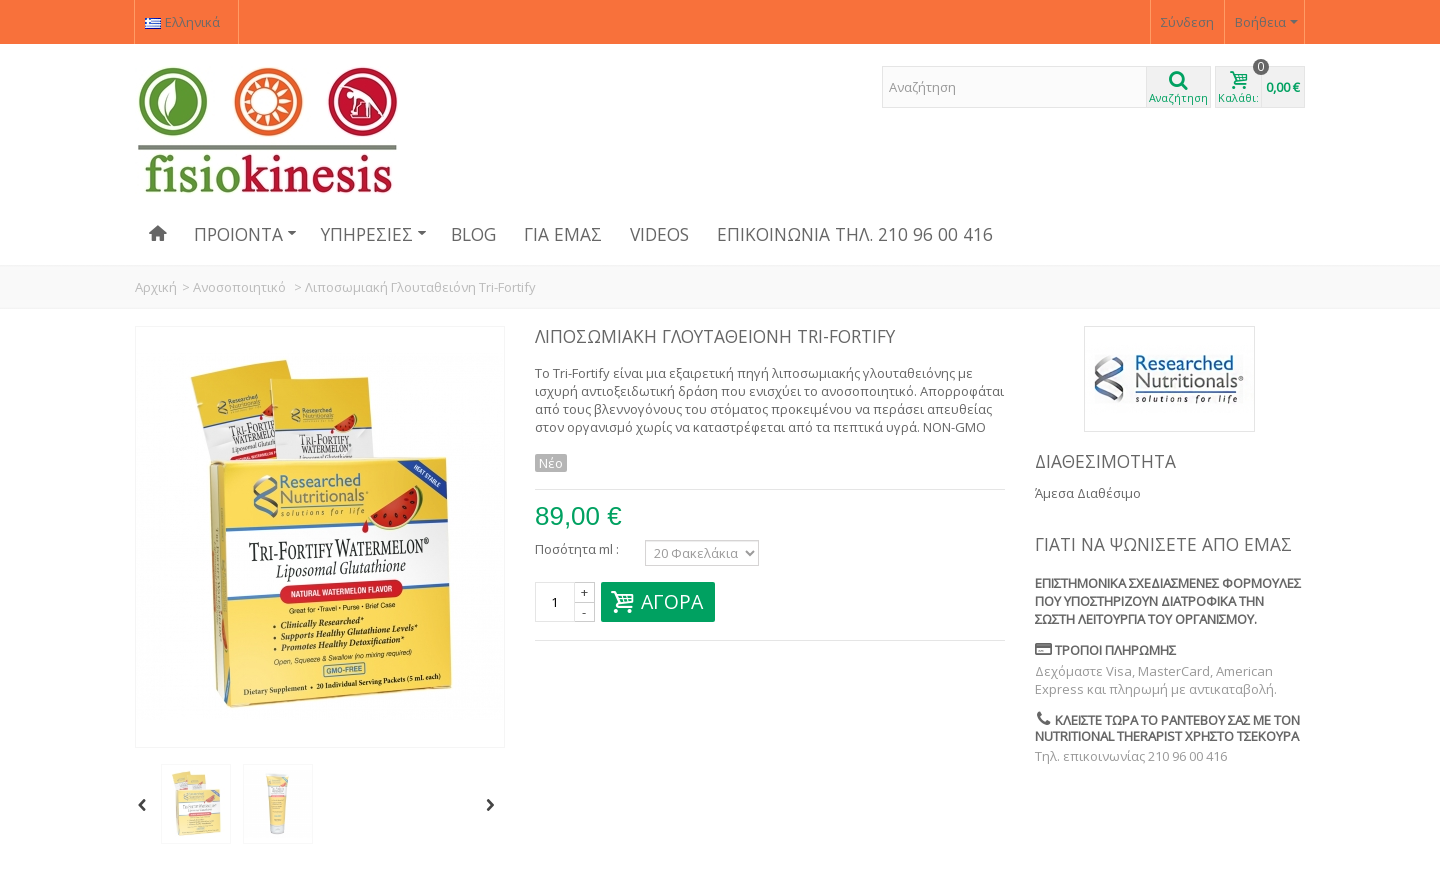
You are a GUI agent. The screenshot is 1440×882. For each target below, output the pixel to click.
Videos (659, 234)
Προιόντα (245, 234)
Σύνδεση (1187, 22)
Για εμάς (563, 234)
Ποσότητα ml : (577, 549)
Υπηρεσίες (374, 234)
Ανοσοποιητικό (241, 287)
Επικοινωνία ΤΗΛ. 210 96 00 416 (855, 234)
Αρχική (156, 287)
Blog (473, 234)
